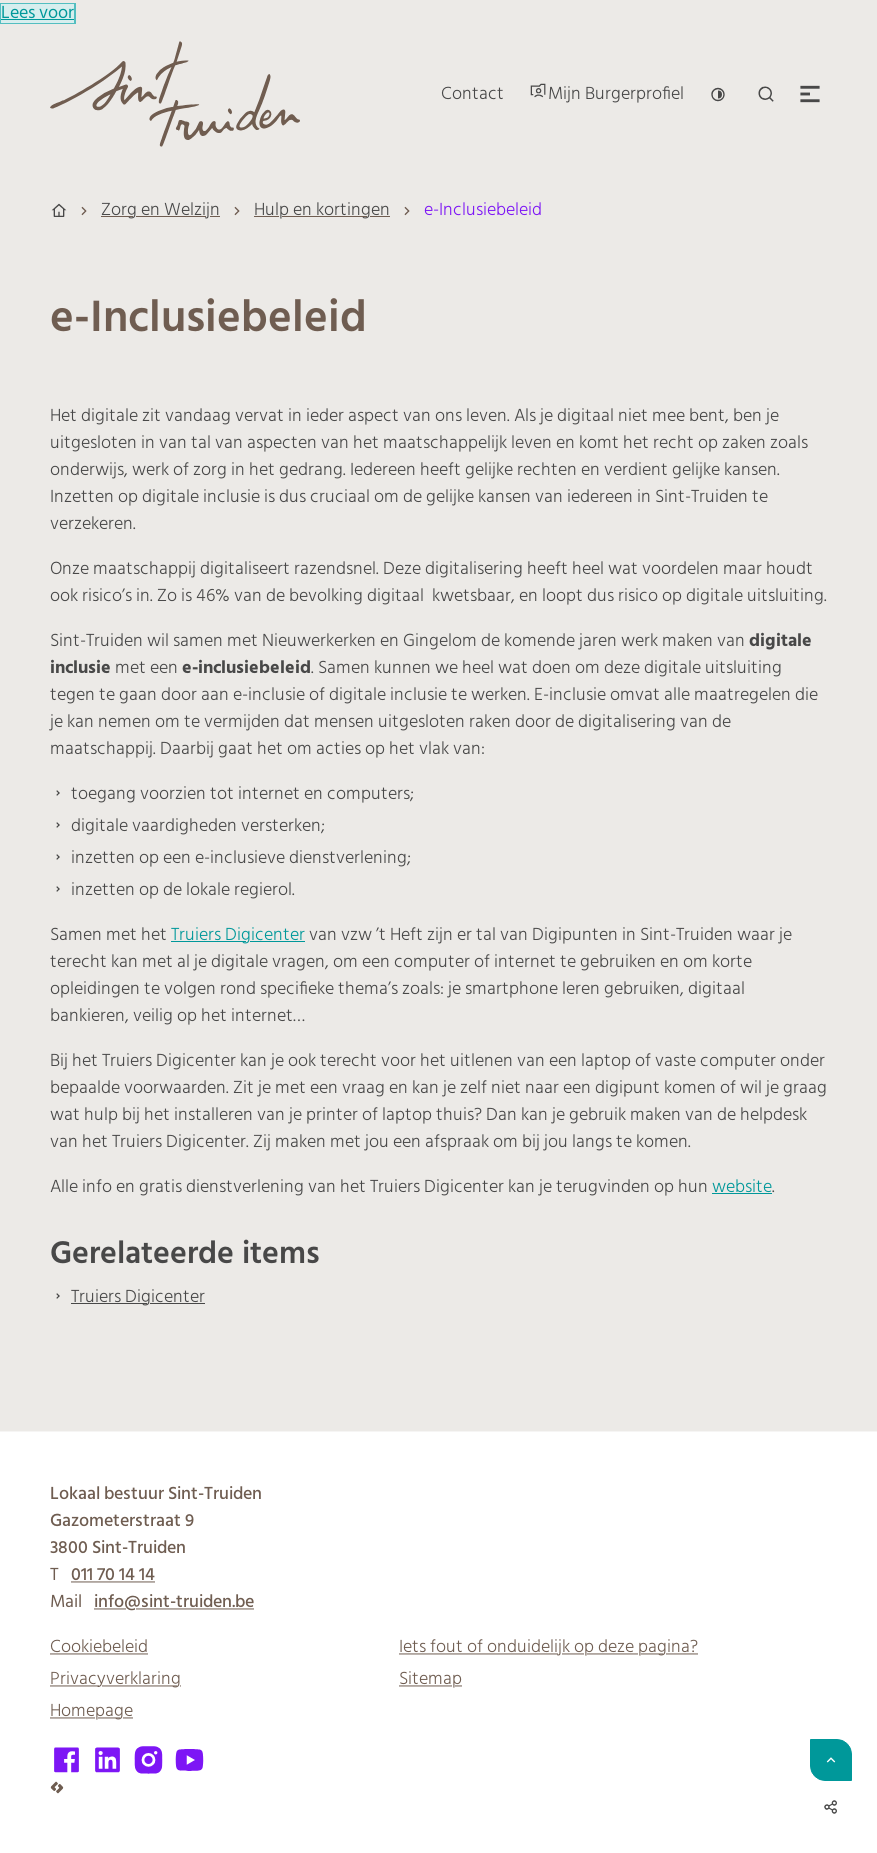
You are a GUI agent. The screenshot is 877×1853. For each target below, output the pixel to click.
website (742, 1187)
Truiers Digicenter (238, 935)
